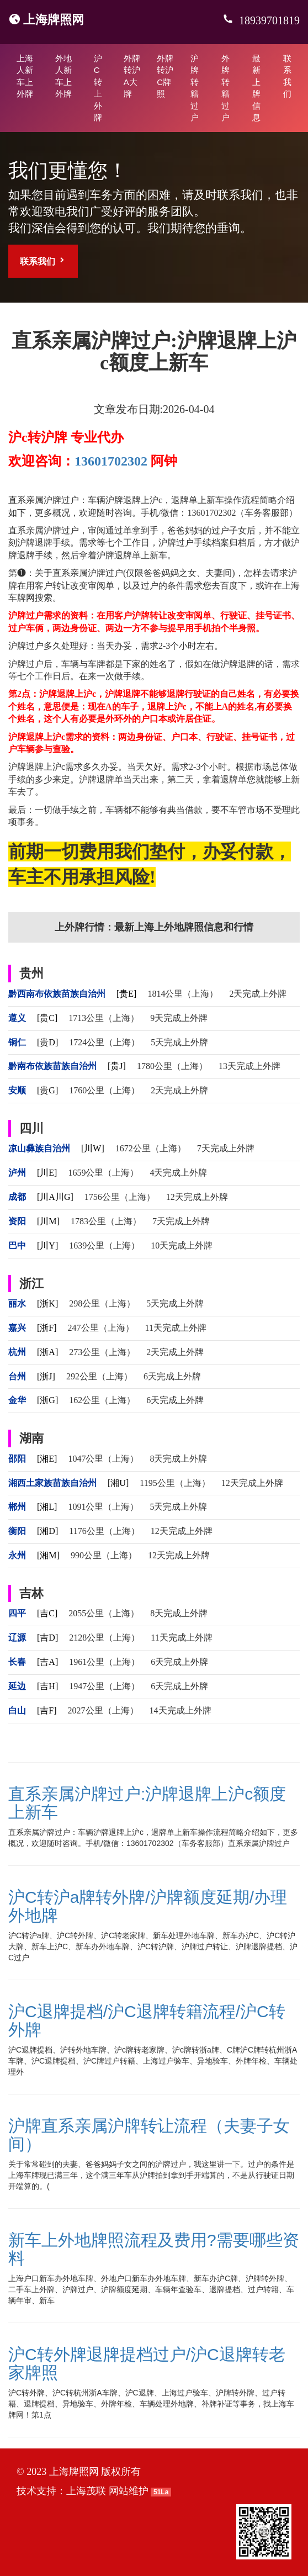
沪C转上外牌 (98, 88)
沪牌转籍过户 (194, 88)
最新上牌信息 (256, 88)
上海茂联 (86, 2490)
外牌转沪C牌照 (165, 76)
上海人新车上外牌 (25, 76)
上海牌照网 (53, 20)
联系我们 (287, 76)
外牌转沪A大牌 (132, 76)
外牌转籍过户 (225, 88)
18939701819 (268, 20)
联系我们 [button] (43, 261)
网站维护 (128, 2490)
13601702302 (111, 461)
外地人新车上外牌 (63, 76)
